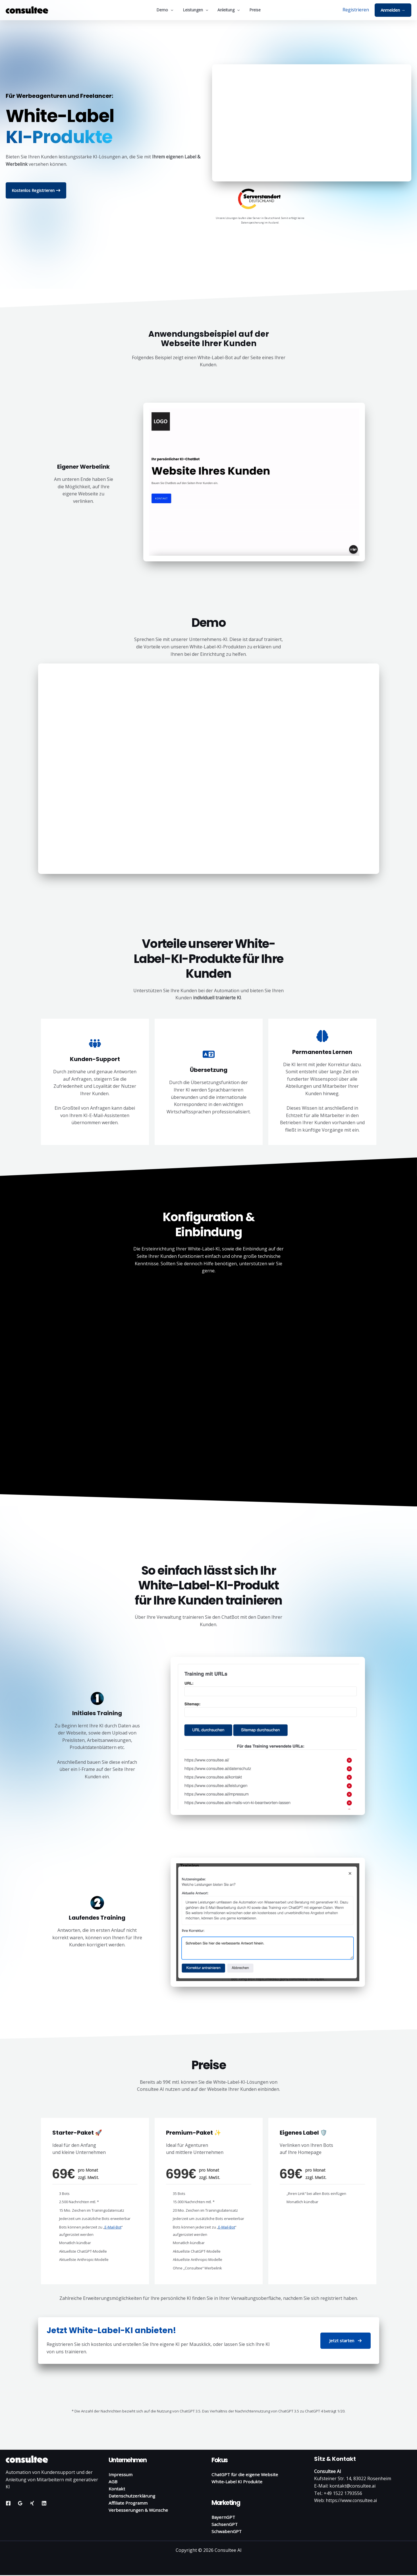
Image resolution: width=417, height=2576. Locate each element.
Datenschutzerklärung (133, 2496)
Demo (167, 10)
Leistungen (196, 10)
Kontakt (117, 2489)
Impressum (121, 2474)
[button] (172, 10)
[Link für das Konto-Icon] (356, 10)
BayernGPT (223, 2517)
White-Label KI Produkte (237, 2481)
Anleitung (228, 10)
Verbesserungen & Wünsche (139, 2511)
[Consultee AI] (27, 9)
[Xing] (32, 2503)
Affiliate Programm (129, 2503)
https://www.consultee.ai (352, 2500)
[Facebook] (8, 2503)
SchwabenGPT (226, 2532)
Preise (252, 10)
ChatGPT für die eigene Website (245, 2474)
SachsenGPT (224, 2524)
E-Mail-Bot (113, 2227)
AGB (113, 2481)
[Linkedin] (44, 2503)
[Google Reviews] (20, 2503)
